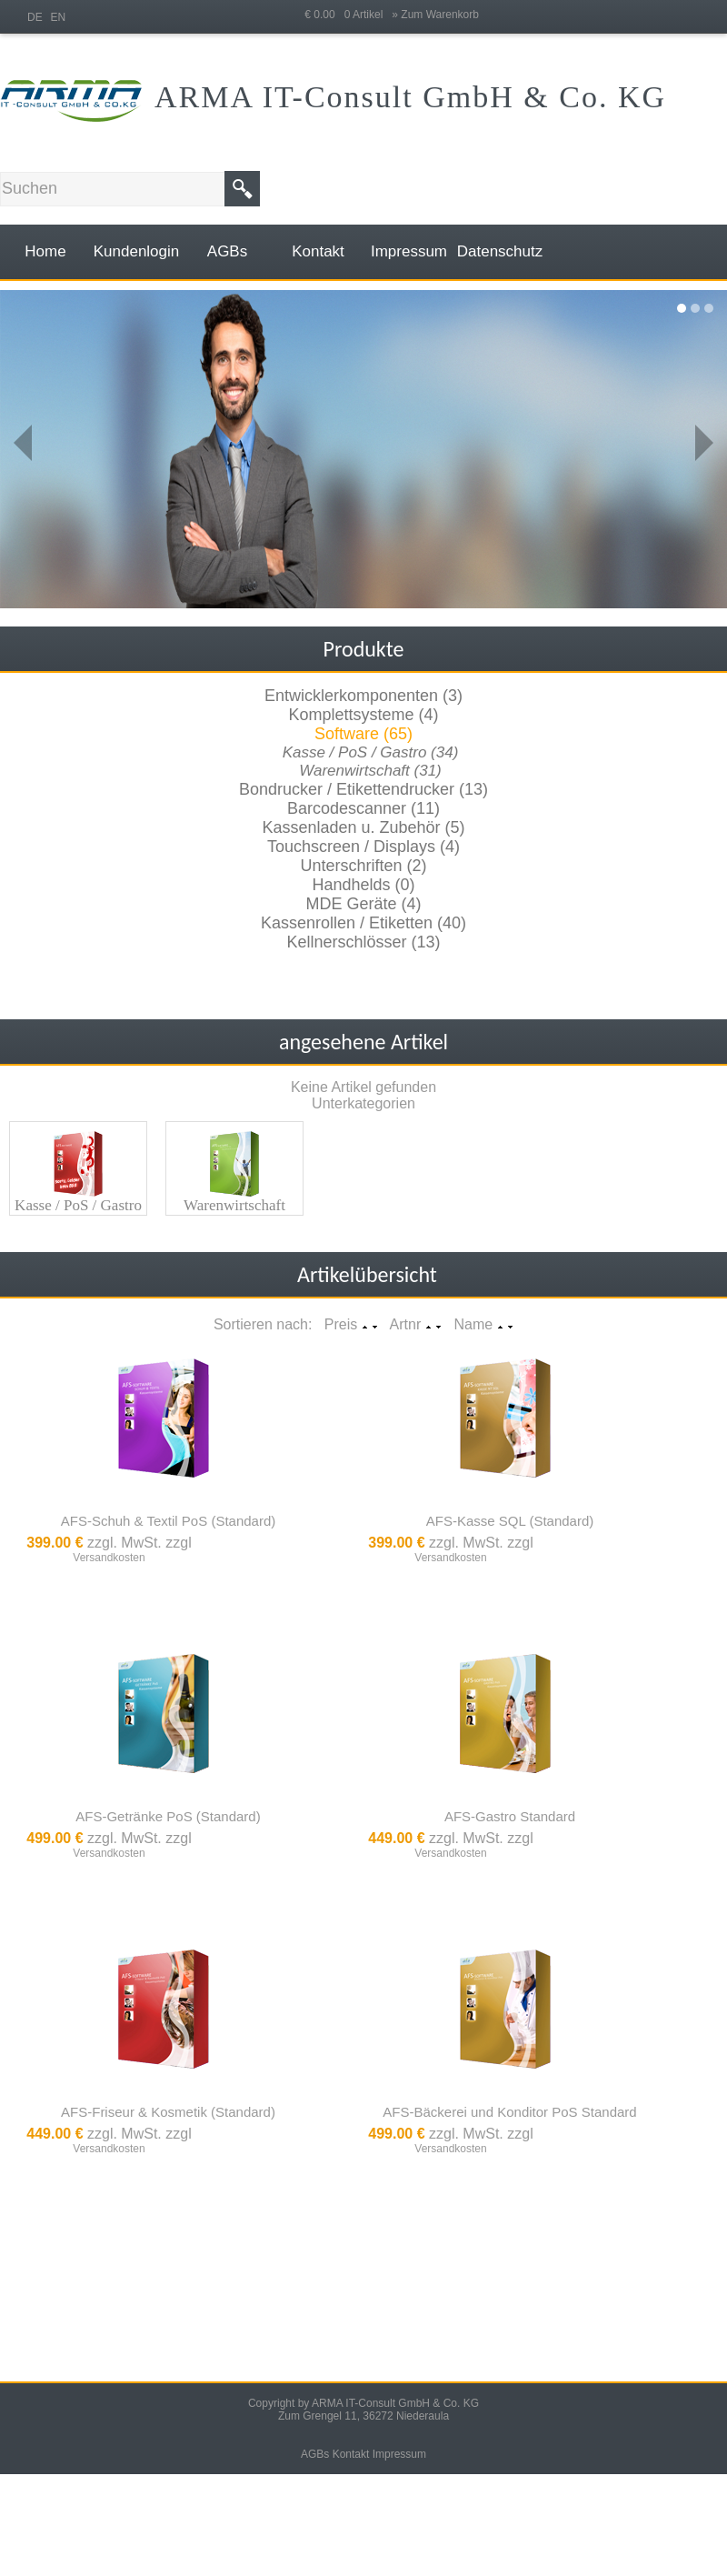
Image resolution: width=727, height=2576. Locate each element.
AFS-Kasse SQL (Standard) (510, 1521)
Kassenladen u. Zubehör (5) (363, 827)
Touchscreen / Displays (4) (363, 846)
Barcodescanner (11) (363, 808)
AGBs (315, 2454)
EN (58, 17)
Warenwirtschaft (234, 1205)
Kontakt (351, 2454)
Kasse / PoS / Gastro (78, 1205)
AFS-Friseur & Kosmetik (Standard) (168, 2112)
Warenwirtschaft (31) (370, 770)
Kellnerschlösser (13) (363, 942)
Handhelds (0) (363, 885)
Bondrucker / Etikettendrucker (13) (363, 789)
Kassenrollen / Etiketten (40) (363, 923)
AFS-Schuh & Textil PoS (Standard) (168, 1521)
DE (35, 17)
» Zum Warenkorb (435, 14)
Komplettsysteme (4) (363, 715)
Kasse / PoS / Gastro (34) (371, 752)
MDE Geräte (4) (363, 904)
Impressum (399, 2454)
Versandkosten (108, 1557)
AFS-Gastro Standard (509, 1816)
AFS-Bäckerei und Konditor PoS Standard (509, 2112)
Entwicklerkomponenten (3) (363, 696)
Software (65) (363, 734)
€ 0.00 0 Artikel (348, 14)
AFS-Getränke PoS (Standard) (167, 1816)
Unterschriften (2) (363, 866)
